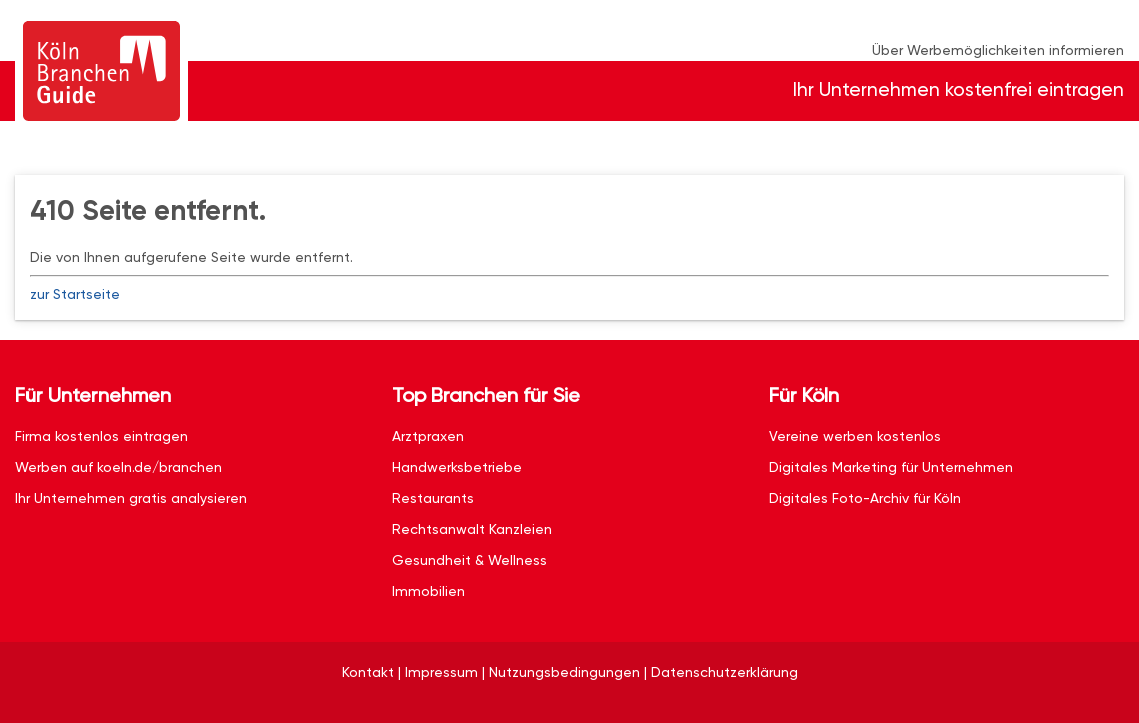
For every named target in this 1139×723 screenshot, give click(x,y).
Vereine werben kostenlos (855, 436)
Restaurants (433, 498)
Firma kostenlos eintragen (101, 436)
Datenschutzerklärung (724, 672)
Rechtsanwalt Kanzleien (472, 529)
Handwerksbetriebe (457, 467)
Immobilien (428, 591)
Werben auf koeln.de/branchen (118, 467)
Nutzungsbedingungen (564, 672)
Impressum (441, 672)
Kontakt (368, 672)
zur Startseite (75, 294)
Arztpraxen (428, 436)
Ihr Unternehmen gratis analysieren (131, 498)
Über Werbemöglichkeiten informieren (998, 50)
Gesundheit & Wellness (469, 560)
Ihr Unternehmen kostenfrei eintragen (958, 89)
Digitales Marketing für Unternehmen (891, 467)
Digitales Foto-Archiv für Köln (865, 498)
